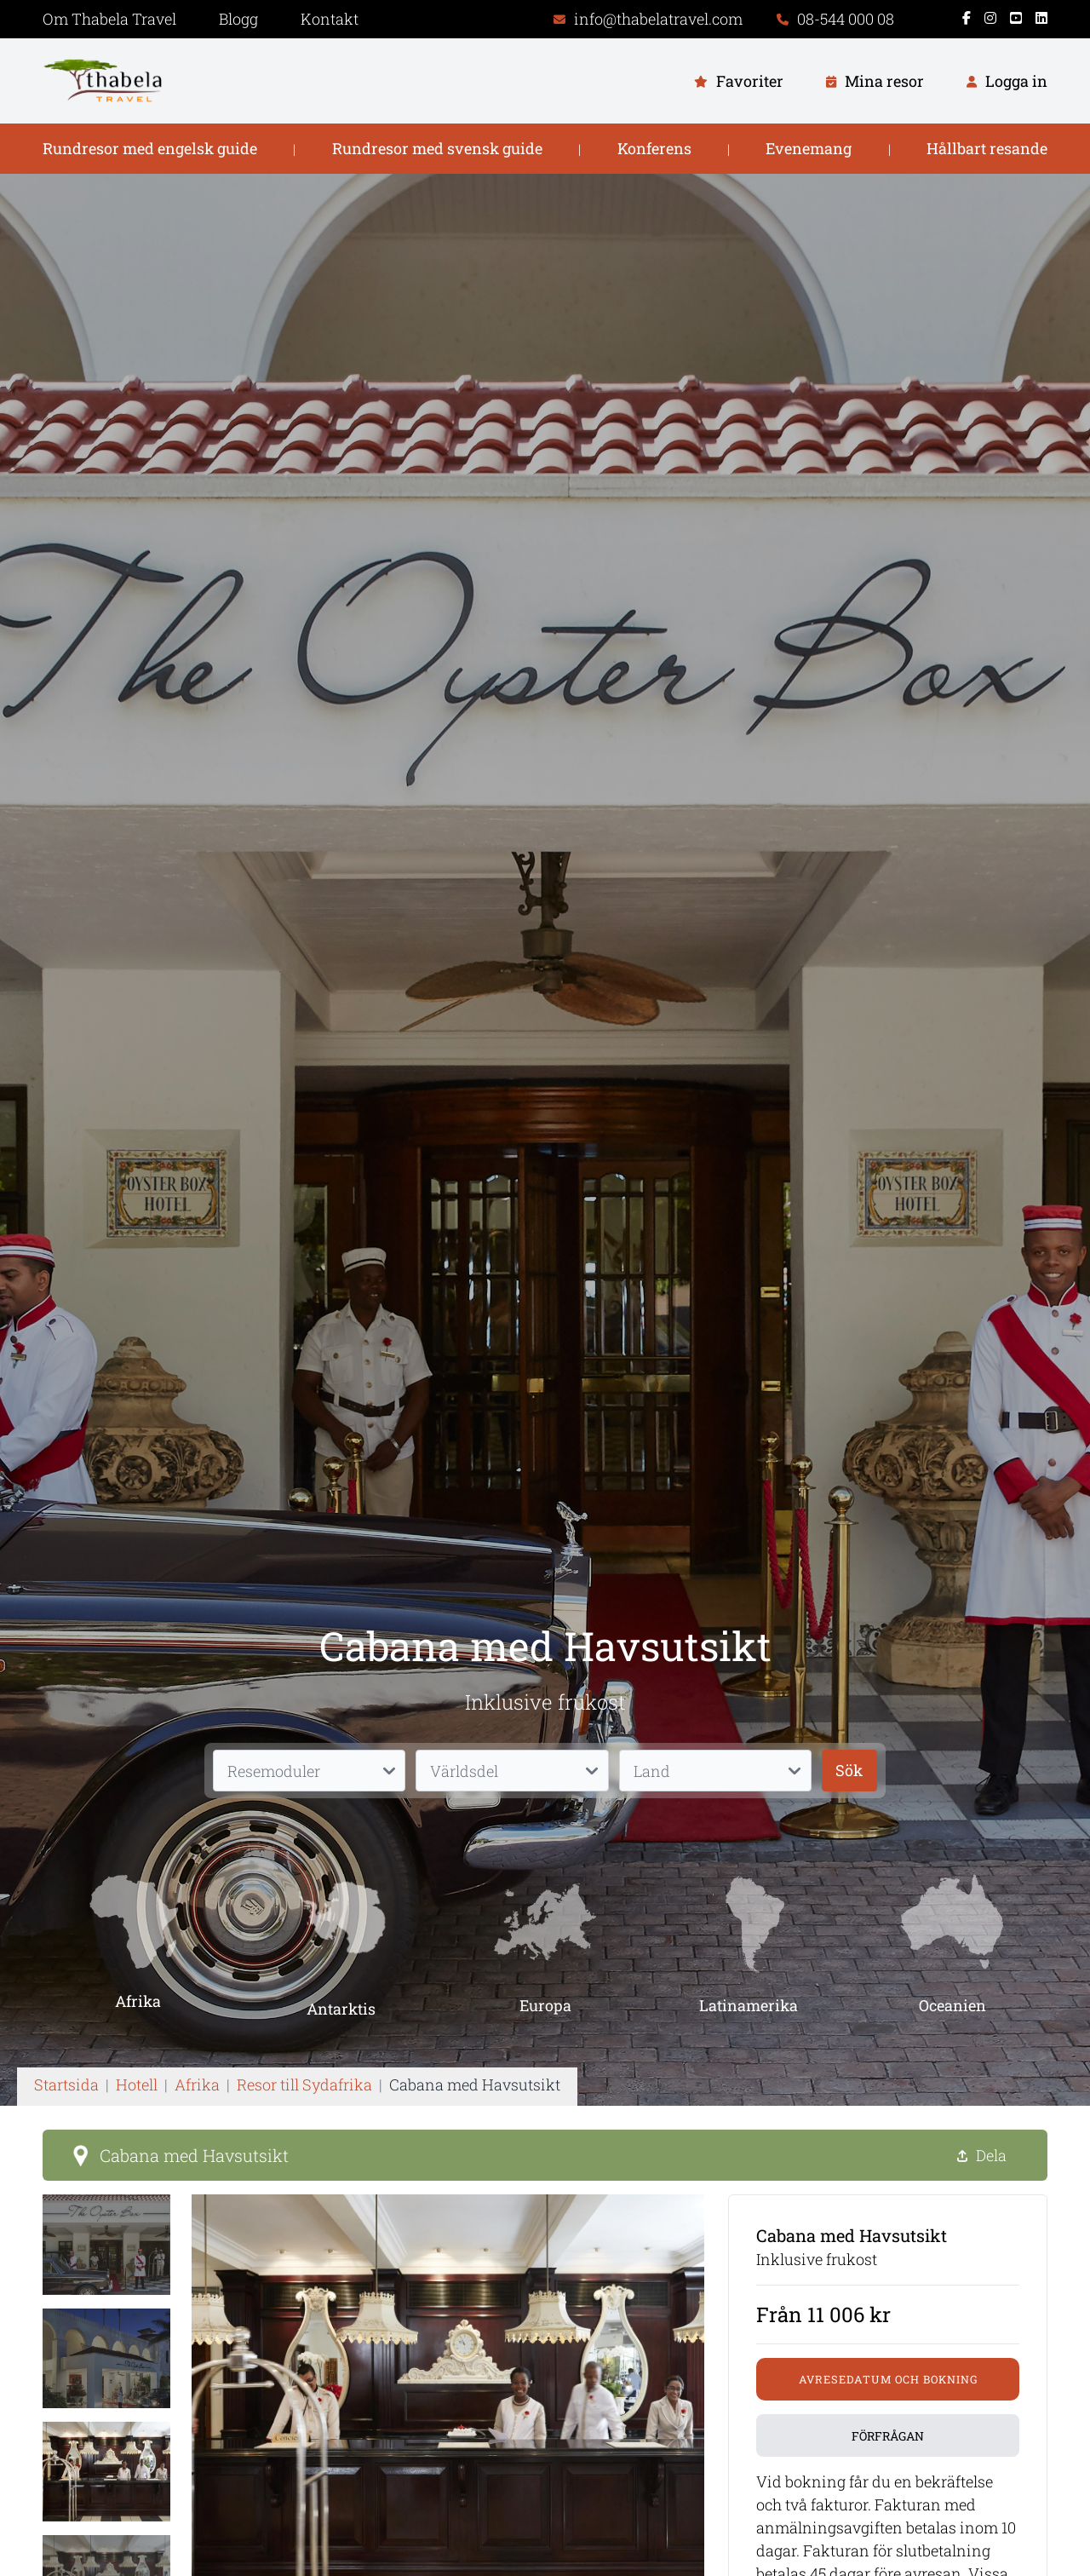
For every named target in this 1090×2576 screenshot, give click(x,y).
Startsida (66, 2084)
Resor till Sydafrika (304, 2084)
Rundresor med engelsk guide (150, 148)
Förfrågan (888, 2436)
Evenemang (809, 148)
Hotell (137, 2084)
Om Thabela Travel (109, 19)
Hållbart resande (986, 148)
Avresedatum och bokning (888, 2379)
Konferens (654, 148)
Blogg (238, 19)
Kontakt (330, 19)
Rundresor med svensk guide (437, 148)
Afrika (197, 2084)
